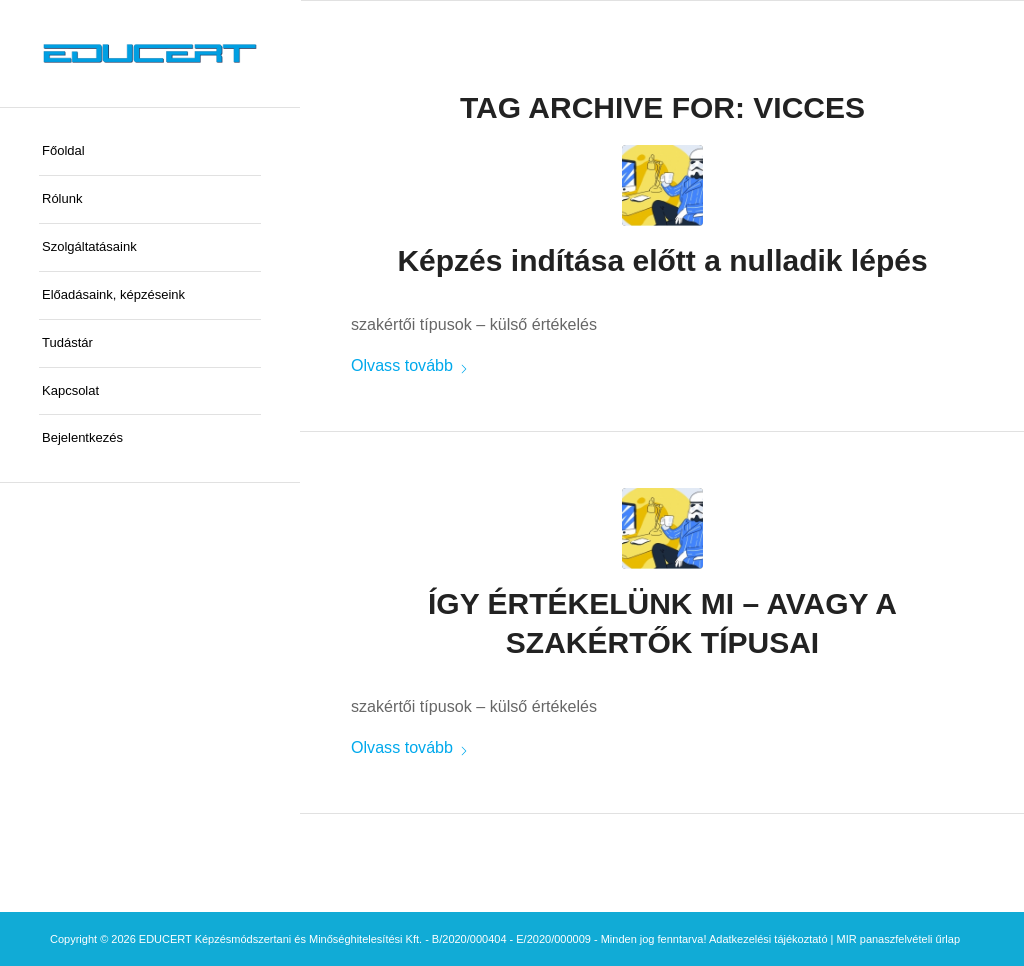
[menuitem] (150, 152)
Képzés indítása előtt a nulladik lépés (662, 260)
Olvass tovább (410, 365)
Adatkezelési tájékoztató (768, 939)
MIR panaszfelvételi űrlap (899, 939)
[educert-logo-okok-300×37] (150, 53)
